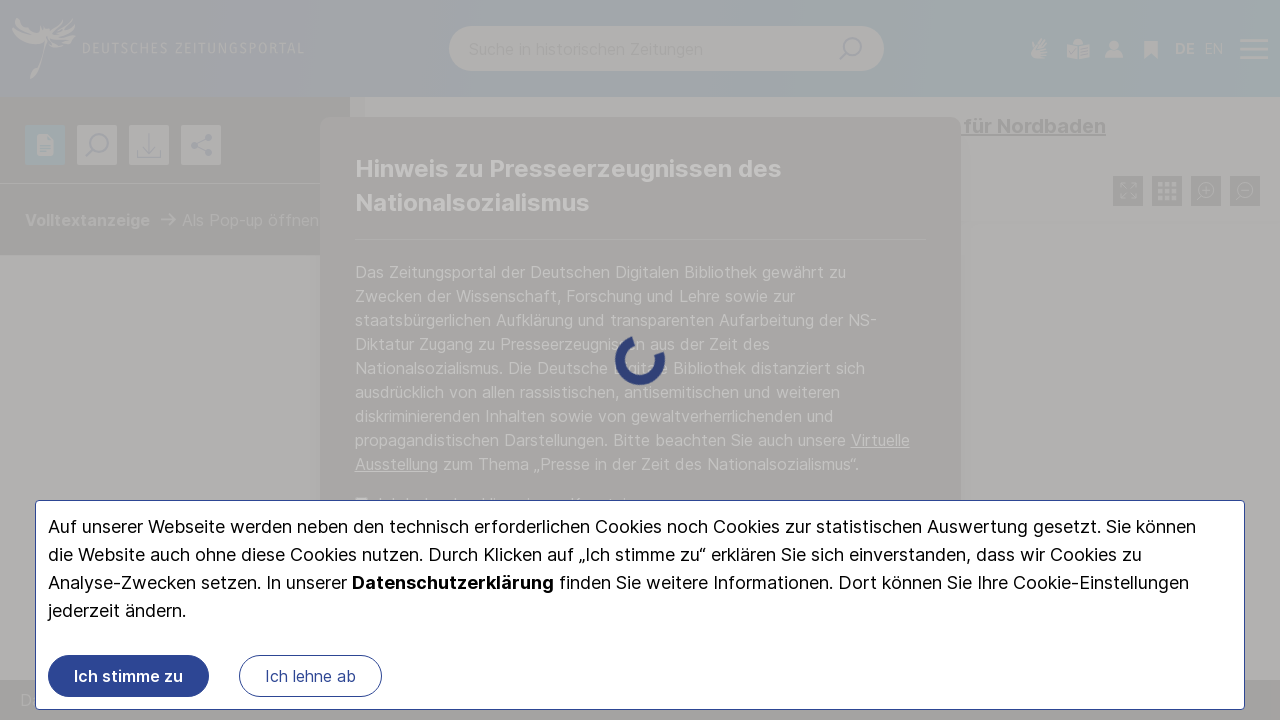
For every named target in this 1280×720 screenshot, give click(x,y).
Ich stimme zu (128, 676)
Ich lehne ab (310, 676)
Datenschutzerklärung (453, 582)
